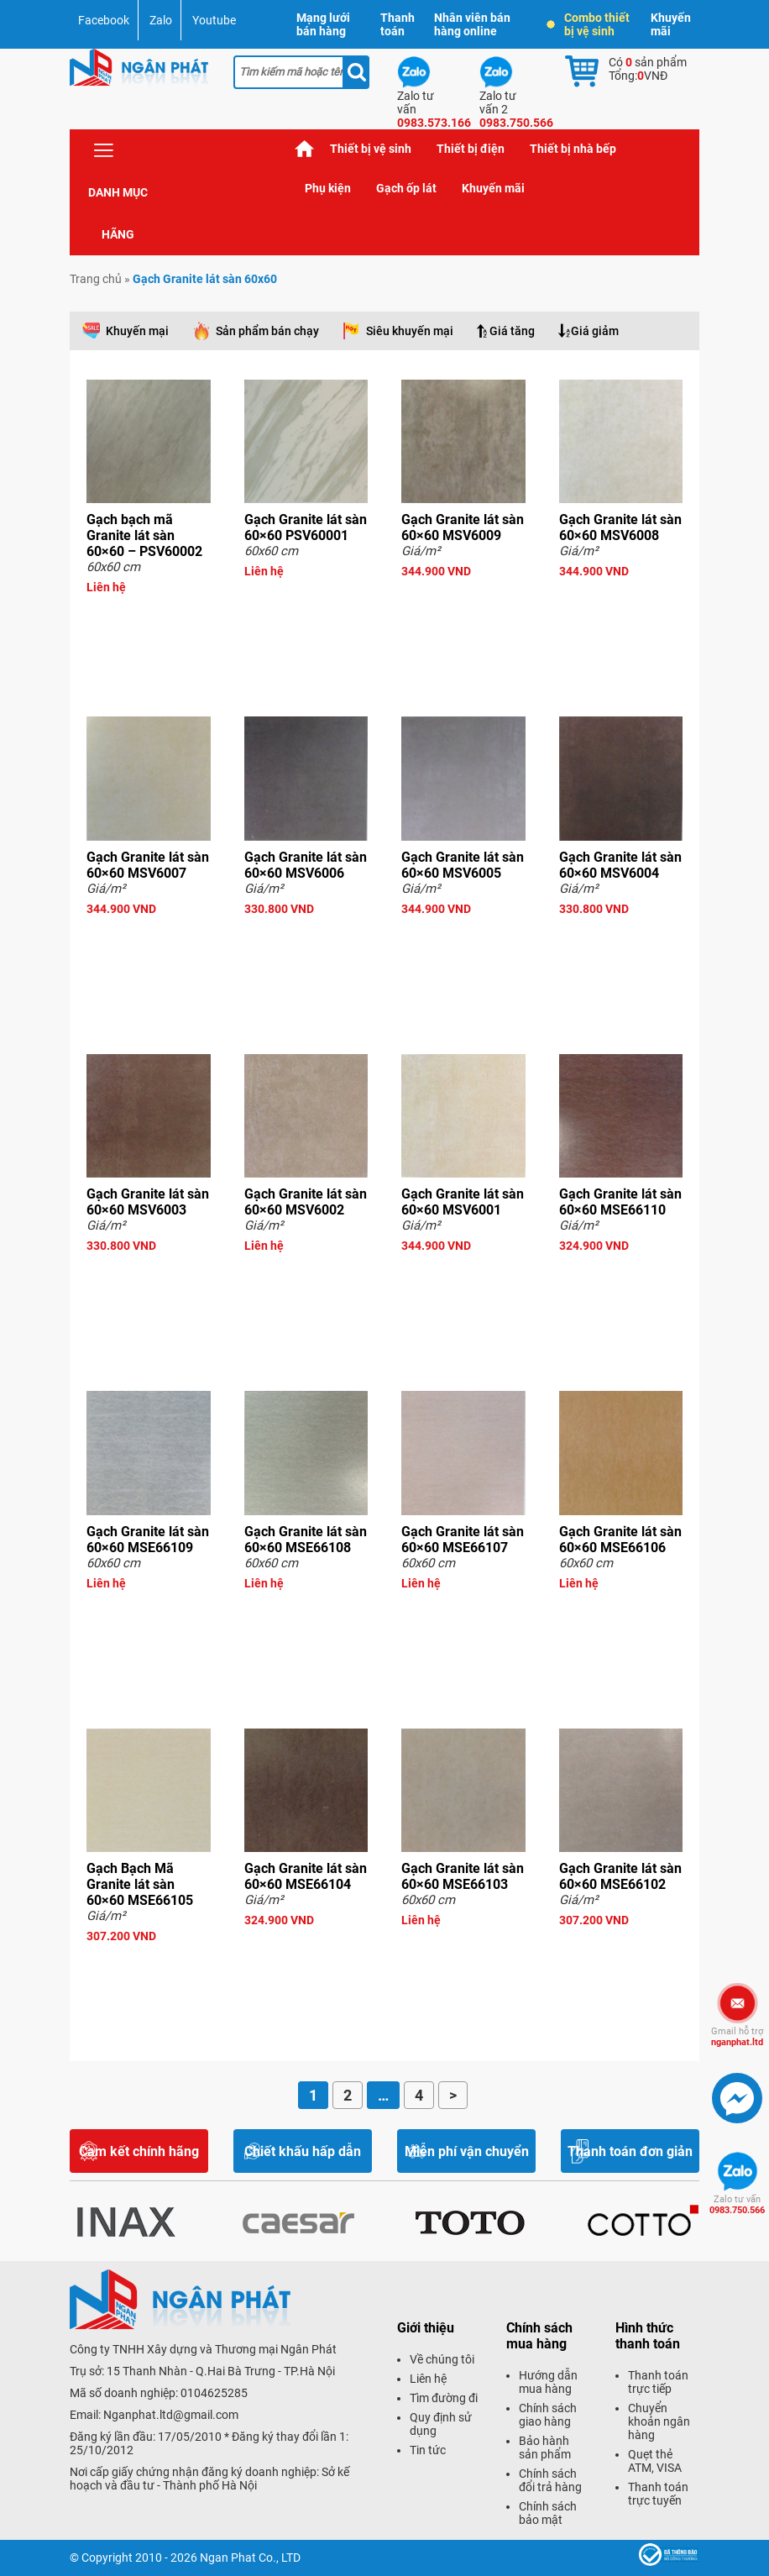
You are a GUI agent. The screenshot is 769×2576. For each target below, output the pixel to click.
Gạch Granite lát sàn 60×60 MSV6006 (305, 865)
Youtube (214, 20)
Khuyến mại (137, 331)
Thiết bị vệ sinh (370, 148)
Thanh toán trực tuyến (658, 2493)
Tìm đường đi (444, 2398)
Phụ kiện (328, 188)
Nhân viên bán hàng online (472, 24)
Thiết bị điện (471, 148)
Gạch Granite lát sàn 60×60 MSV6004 (620, 865)
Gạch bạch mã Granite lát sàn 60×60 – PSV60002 (144, 535)
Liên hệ (428, 2378)
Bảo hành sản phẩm (545, 2447)
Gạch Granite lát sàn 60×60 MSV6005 (462, 865)
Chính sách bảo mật (548, 2513)
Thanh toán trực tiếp (658, 2382)
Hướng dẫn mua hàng (548, 2382)
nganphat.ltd (737, 2037)
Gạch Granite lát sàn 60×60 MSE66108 (305, 1540)
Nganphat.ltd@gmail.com (170, 2414)
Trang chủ (304, 149)
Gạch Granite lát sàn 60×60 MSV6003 (147, 1202)
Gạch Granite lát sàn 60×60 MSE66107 (462, 1540)
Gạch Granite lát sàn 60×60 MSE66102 (620, 1876)
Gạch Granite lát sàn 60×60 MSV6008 (620, 527)
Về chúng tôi (442, 2359)
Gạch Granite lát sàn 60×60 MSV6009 (462, 527)
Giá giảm (595, 331)
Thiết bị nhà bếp (573, 148)
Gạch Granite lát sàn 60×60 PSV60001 (305, 527)
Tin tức (428, 2450)
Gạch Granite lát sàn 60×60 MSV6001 (462, 1202)
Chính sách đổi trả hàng (550, 2480)
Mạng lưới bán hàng (323, 24)
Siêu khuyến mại (409, 331)
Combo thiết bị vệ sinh (588, 24)
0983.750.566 (737, 2205)
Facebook (103, 20)
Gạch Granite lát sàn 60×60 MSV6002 (305, 1202)
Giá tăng (512, 331)
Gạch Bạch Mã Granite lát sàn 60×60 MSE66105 (139, 1884)
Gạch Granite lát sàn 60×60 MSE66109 (147, 1540)
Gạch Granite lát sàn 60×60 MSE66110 (620, 1202)
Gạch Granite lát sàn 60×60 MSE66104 (305, 1876)
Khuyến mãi (671, 24)
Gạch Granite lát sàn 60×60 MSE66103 (462, 1876)
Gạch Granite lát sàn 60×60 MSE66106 (620, 1540)
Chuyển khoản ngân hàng (659, 2421)
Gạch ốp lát (406, 188)
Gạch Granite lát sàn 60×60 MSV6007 (147, 865)
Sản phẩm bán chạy (267, 331)
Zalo (160, 20)
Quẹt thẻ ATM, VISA (655, 2460)
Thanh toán (397, 24)
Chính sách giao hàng (548, 2414)
